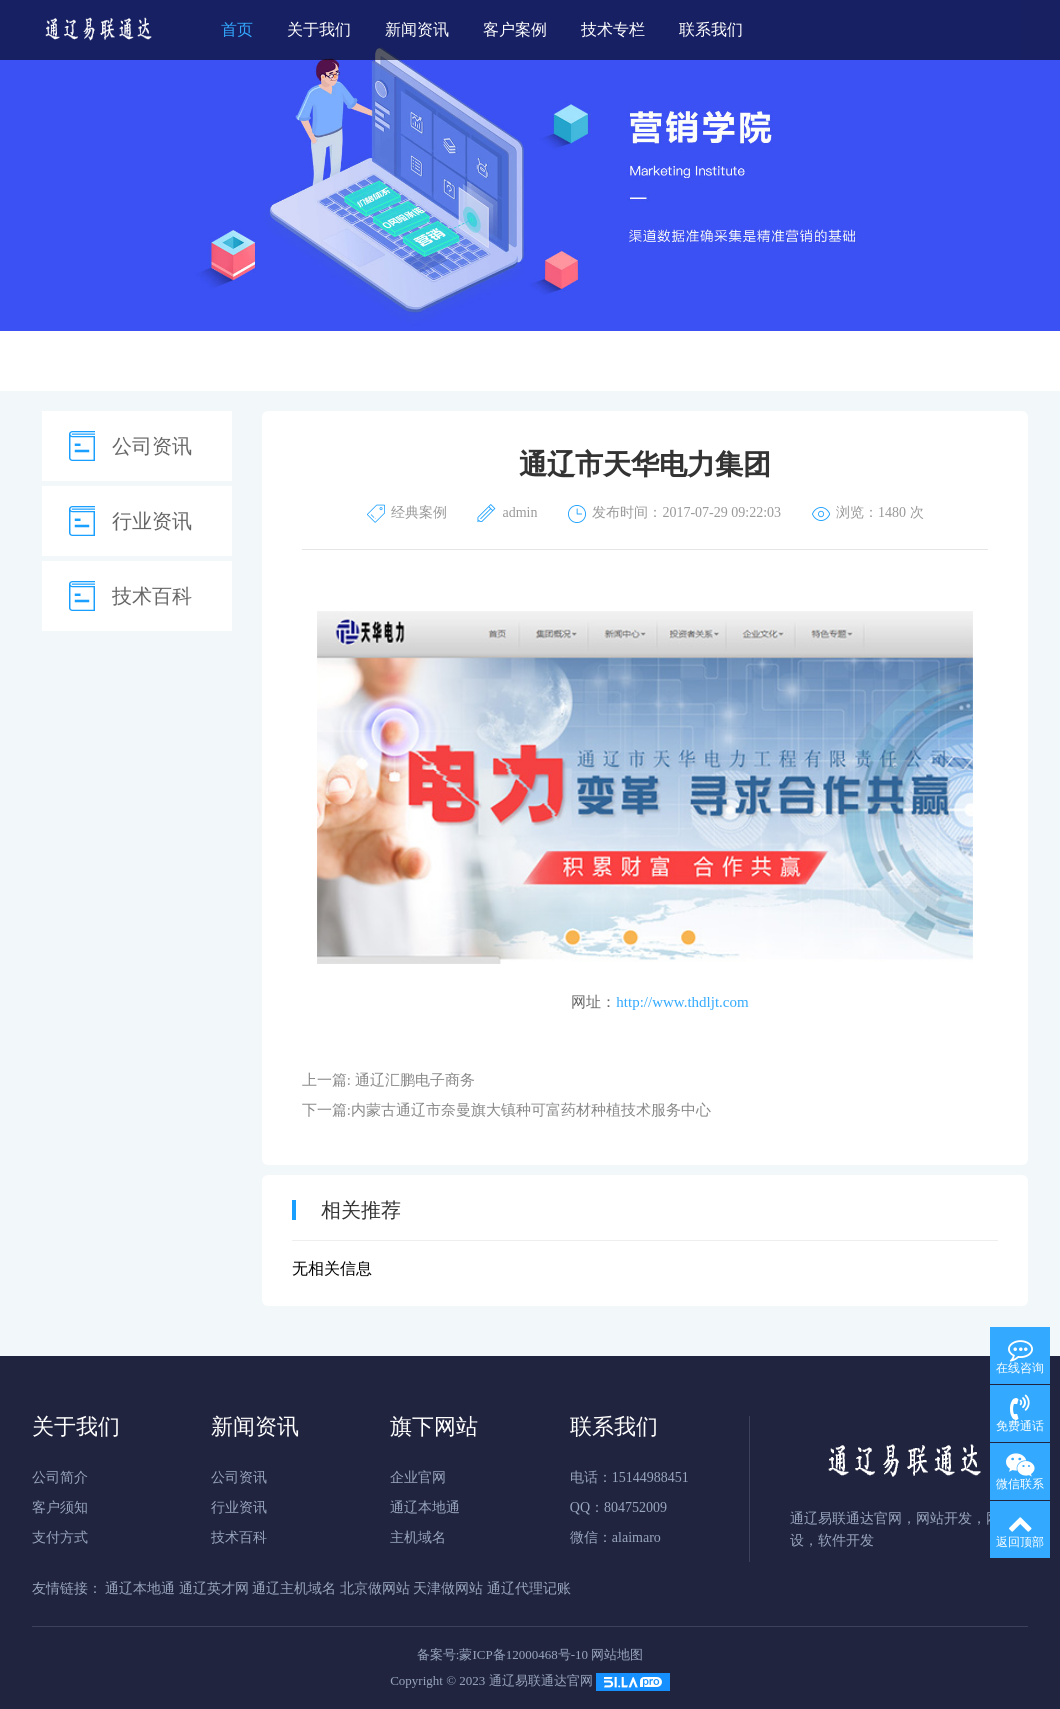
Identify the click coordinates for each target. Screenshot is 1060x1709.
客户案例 (515, 29)
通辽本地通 (425, 1507)
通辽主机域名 (294, 1588)
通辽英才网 (214, 1588)
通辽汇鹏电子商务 (415, 1080)
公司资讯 (152, 446)
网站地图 (617, 1654)
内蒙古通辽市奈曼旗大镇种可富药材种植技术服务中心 (531, 1110)
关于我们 (319, 29)
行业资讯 (152, 521)
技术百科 (152, 596)
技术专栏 (613, 29)
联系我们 (711, 29)
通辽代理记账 (529, 1588)
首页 (237, 29)
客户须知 (60, 1507)
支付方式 (60, 1537)
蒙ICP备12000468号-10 (523, 1654)
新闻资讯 (417, 29)
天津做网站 (448, 1588)
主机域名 (418, 1537)
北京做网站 (375, 1588)
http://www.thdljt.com (682, 1002)
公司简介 (60, 1477)
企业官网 (418, 1477)
